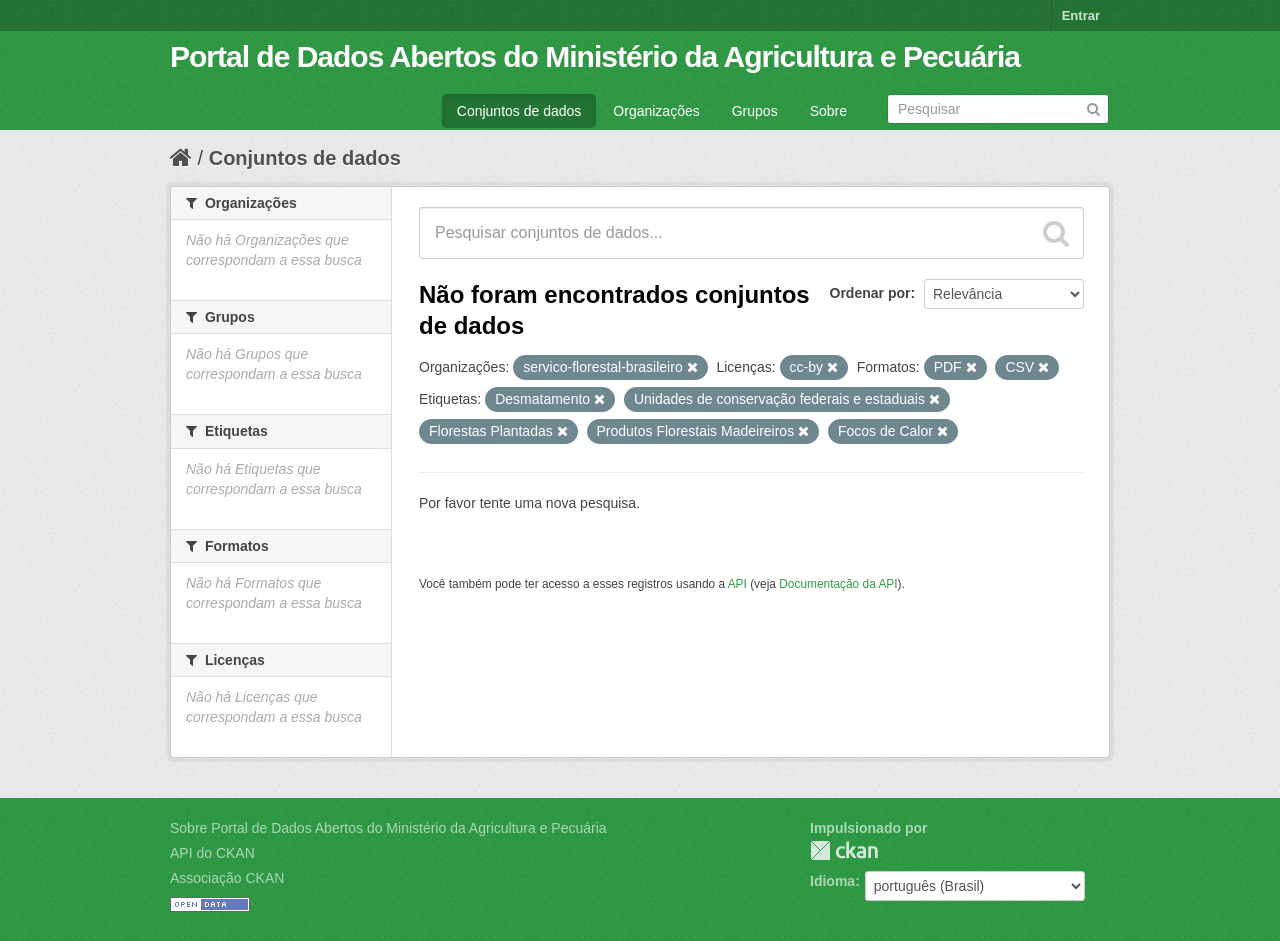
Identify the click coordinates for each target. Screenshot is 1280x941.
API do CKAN (212, 853)
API (737, 584)
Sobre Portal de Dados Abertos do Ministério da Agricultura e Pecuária (388, 828)
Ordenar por (870, 293)
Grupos (755, 111)
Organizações (656, 111)
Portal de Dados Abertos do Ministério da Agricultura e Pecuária (595, 56)
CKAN (844, 850)
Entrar (1081, 15)
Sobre (828, 111)
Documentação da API (838, 584)
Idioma (832, 881)
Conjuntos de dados (519, 111)
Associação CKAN (227, 878)
